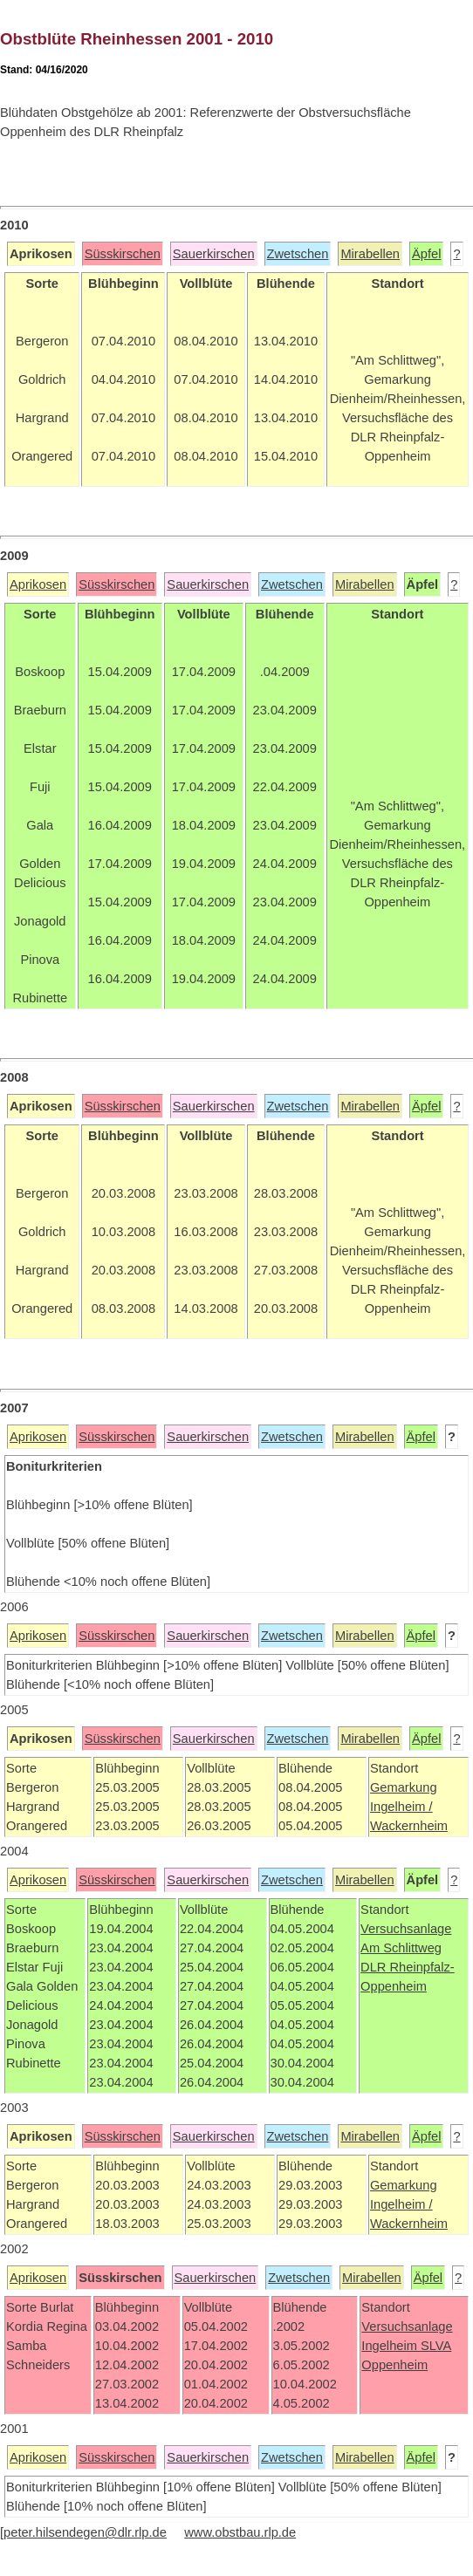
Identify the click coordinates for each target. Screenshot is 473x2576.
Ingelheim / (401, 1807)
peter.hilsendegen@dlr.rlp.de (85, 2532)
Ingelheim (391, 2346)
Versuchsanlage (405, 1929)
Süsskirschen (123, 254)
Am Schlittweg (401, 1948)
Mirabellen (370, 254)
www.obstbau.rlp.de (240, 2532)
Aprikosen (38, 584)
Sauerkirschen (214, 254)
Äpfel (426, 254)
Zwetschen (298, 254)
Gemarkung (403, 1787)
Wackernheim (409, 1826)
